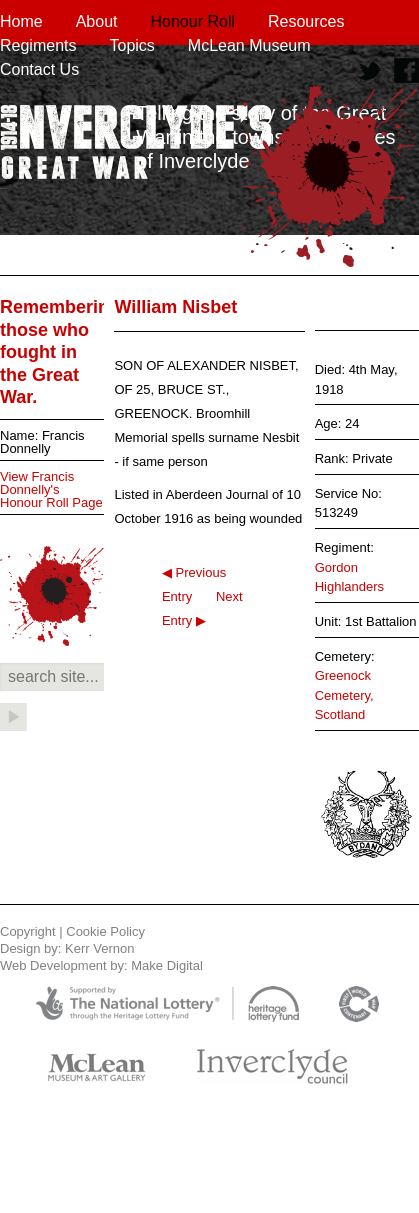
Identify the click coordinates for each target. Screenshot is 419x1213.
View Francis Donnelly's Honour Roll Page (51, 489)
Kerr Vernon (99, 948)
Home (21, 21)
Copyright (28, 931)
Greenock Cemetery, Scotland (344, 695)
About (97, 21)
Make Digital (167, 965)
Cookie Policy (105, 931)
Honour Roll (193, 21)
